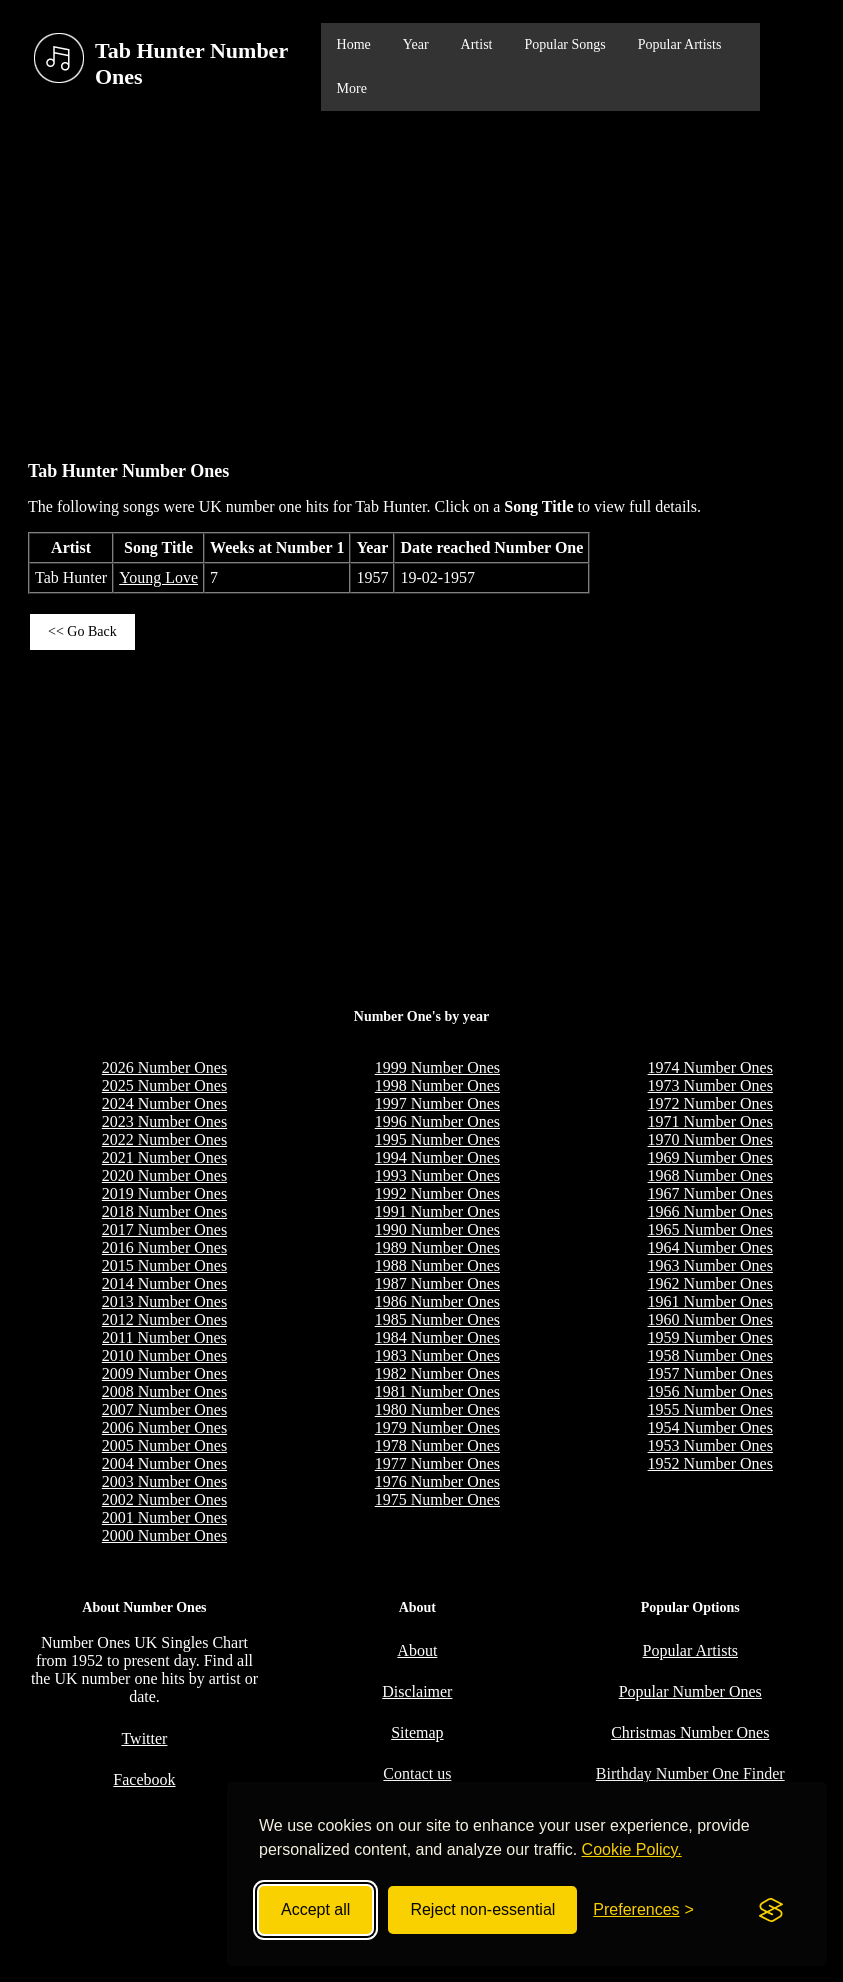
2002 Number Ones (164, 1499)
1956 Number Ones (710, 1391)
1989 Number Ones (437, 1247)
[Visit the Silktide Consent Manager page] (771, 1910)
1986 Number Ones (437, 1301)
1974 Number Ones (710, 1067)
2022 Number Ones (164, 1139)
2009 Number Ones (164, 1373)
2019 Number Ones (164, 1193)
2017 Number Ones (164, 1229)
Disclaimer (417, 1691)
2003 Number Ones (164, 1481)
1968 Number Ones (710, 1175)
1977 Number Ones (437, 1463)
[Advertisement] (421, 276)
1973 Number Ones (710, 1085)
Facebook (144, 1779)
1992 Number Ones (437, 1193)
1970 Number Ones (710, 1139)
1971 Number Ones (710, 1121)
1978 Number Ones (437, 1445)
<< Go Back (82, 631)
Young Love (158, 577)
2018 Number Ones (164, 1211)
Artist (477, 44)
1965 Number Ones (710, 1229)
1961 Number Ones (710, 1301)
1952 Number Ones (710, 1463)
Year (416, 44)
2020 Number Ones (164, 1175)
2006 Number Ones (164, 1427)
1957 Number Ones (710, 1373)
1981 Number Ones (437, 1391)
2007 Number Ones (164, 1409)
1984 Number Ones (437, 1337)
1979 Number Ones (437, 1427)
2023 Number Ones (164, 1121)
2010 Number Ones (164, 1355)
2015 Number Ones (164, 1265)
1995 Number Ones (437, 1139)
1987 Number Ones (437, 1283)
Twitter (144, 1738)
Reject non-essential (482, 1909)
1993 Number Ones (437, 1175)
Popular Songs (564, 44)
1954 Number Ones (710, 1427)
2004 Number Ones (164, 1463)
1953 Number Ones (710, 1445)
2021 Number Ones (164, 1157)
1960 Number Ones (710, 1319)
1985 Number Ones (437, 1319)
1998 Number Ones (437, 1085)
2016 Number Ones (164, 1247)
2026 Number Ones (164, 1067)
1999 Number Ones (437, 1067)
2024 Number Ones (164, 1103)
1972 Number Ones (710, 1103)
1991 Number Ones (437, 1211)
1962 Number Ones (710, 1283)
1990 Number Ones (437, 1229)
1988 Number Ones (437, 1265)
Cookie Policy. (632, 1849)
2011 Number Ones (164, 1337)
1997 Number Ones (437, 1103)
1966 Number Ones (710, 1211)
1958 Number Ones (710, 1355)
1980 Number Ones (437, 1409)
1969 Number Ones (710, 1157)
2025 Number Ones (164, 1085)
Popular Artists (680, 44)
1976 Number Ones (437, 1481)
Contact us (417, 1773)
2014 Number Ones (164, 1283)
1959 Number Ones (710, 1337)
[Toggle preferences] (643, 1910)
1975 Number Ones (437, 1499)
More (352, 88)
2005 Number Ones (164, 1445)
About (417, 1650)
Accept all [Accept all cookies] (315, 1909)
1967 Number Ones (710, 1193)
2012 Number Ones (164, 1319)
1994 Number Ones (437, 1157)
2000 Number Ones (164, 1535)
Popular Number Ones (690, 1691)
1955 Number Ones (710, 1409)
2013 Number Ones (164, 1301)
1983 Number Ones (437, 1355)
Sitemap (417, 1732)
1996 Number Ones (437, 1121)
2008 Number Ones (164, 1391)
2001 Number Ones (164, 1517)
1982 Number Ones (437, 1373)
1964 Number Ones (710, 1247)
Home (354, 44)
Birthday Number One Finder (690, 1773)
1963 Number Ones (710, 1265)
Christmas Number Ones (690, 1732)
